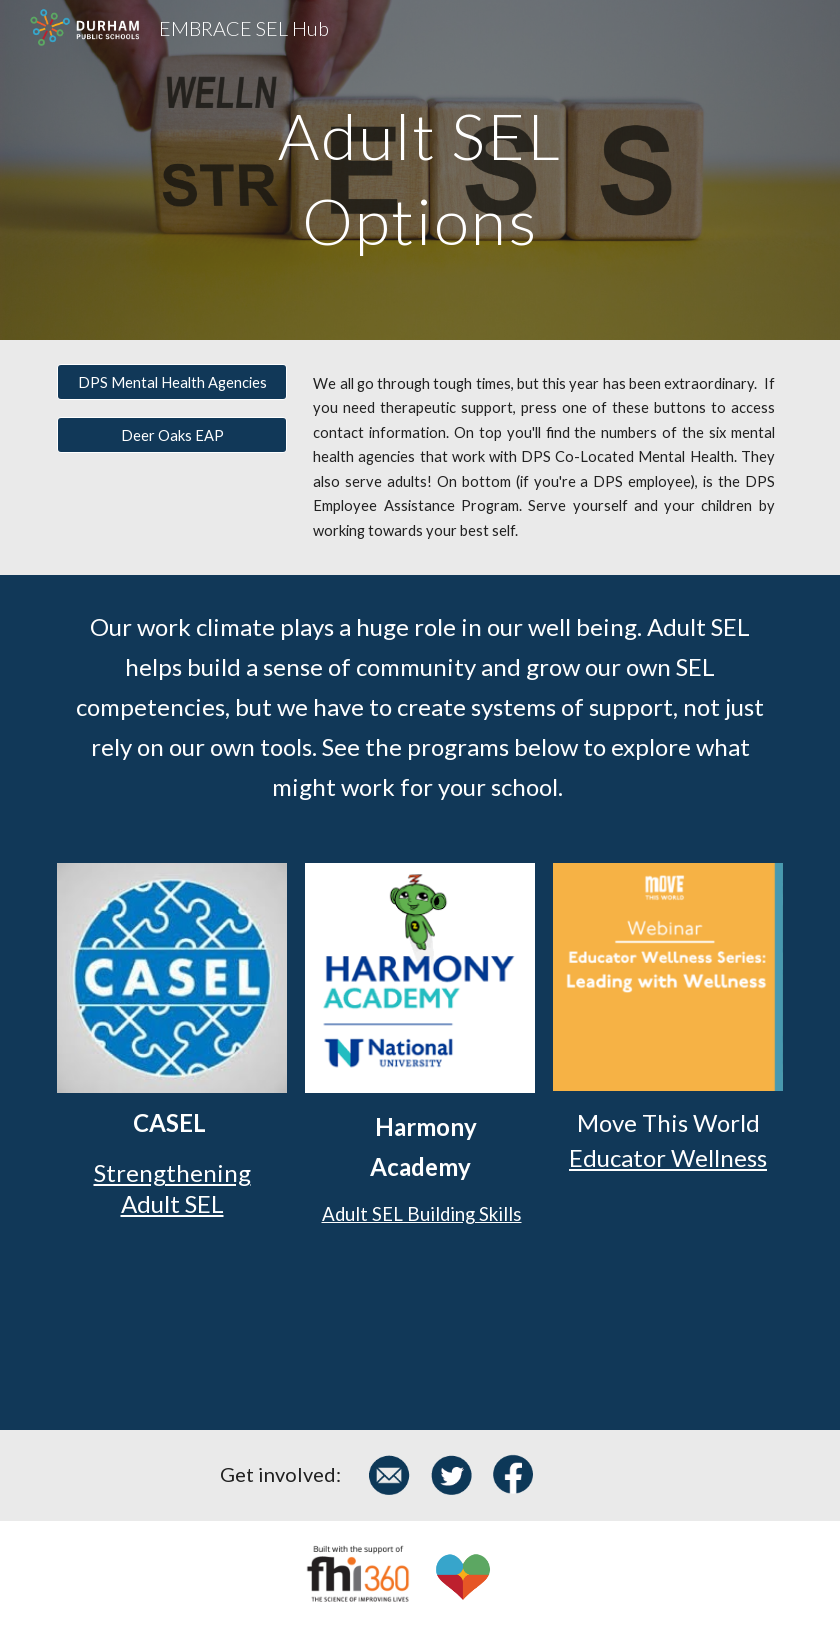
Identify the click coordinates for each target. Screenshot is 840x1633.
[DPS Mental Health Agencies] (171, 382)
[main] (419, 170)
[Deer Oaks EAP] (171, 435)
